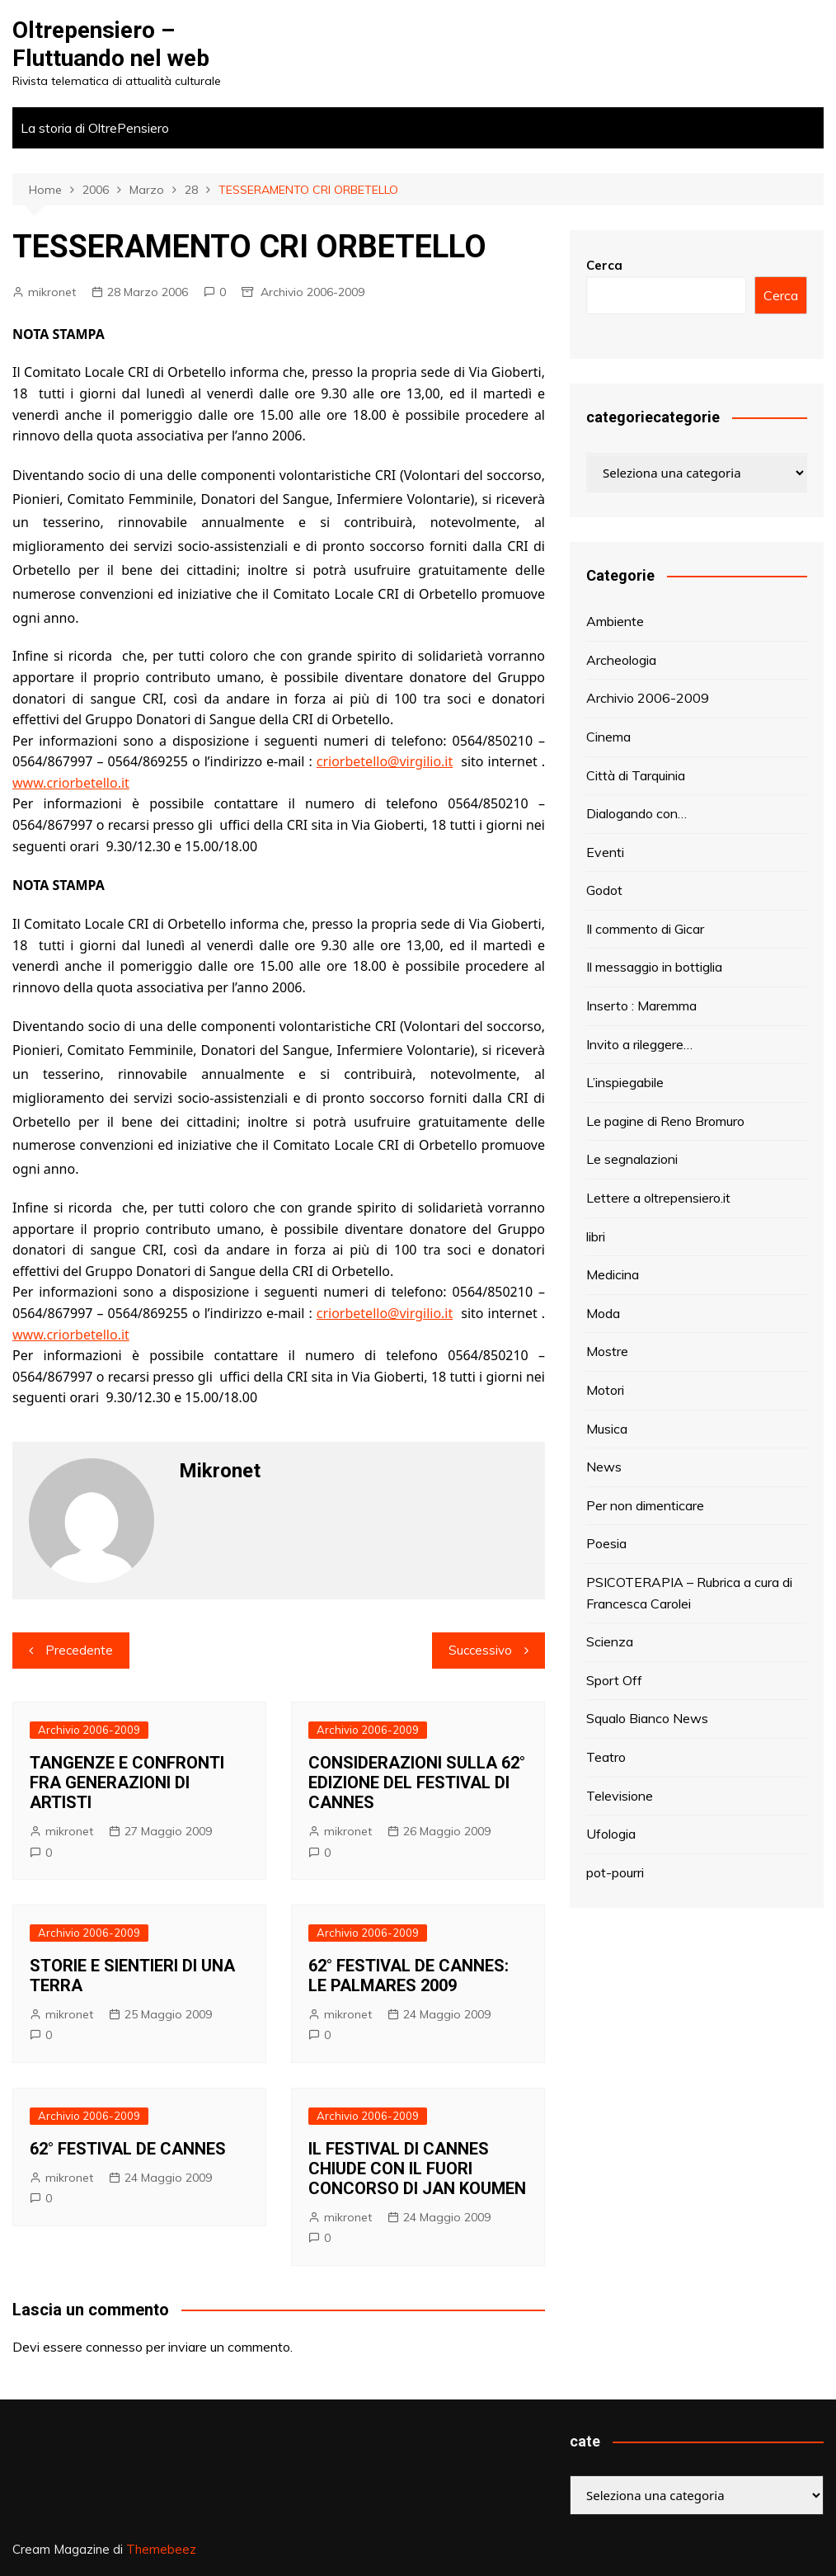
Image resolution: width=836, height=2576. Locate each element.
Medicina (612, 1274)
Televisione (619, 1795)
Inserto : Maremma (641, 1005)
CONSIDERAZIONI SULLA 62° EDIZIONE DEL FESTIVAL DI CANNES (416, 1782)
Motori (605, 1390)
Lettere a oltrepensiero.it (658, 1197)
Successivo (480, 1650)
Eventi (605, 852)
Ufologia (611, 1833)
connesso (114, 2346)
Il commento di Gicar (645, 929)
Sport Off (614, 1680)
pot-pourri (615, 1872)
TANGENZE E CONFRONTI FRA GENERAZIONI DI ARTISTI (127, 1782)
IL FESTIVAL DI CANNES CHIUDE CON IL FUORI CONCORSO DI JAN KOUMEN (417, 2168)
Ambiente (615, 621)
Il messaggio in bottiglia (654, 966)
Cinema (608, 736)
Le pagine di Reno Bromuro (665, 1121)
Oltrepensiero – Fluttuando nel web (110, 44)
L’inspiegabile (625, 1082)
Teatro (606, 1757)
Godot (604, 890)
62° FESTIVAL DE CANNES (128, 2149)
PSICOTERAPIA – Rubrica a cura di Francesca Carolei (689, 1593)
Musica (606, 1428)
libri (595, 1236)
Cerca (604, 265)
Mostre (607, 1351)
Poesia (606, 1543)
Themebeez (161, 2549)
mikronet (52, 292)
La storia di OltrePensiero (95, 128)
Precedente (79, 1650)
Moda (603, 1313)
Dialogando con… (636, 813)
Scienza (609, 1641)
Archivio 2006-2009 (312, 292)
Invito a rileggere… (639, 1044)
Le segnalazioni (632, 1159)
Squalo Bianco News (647, 1718)
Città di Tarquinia (635, 775)
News (604, 1466)
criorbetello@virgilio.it (385, 761)
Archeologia (621, 660)
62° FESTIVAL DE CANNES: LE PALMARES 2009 (408, 1975)
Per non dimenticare (645, 1505)
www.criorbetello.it (70, 783)
